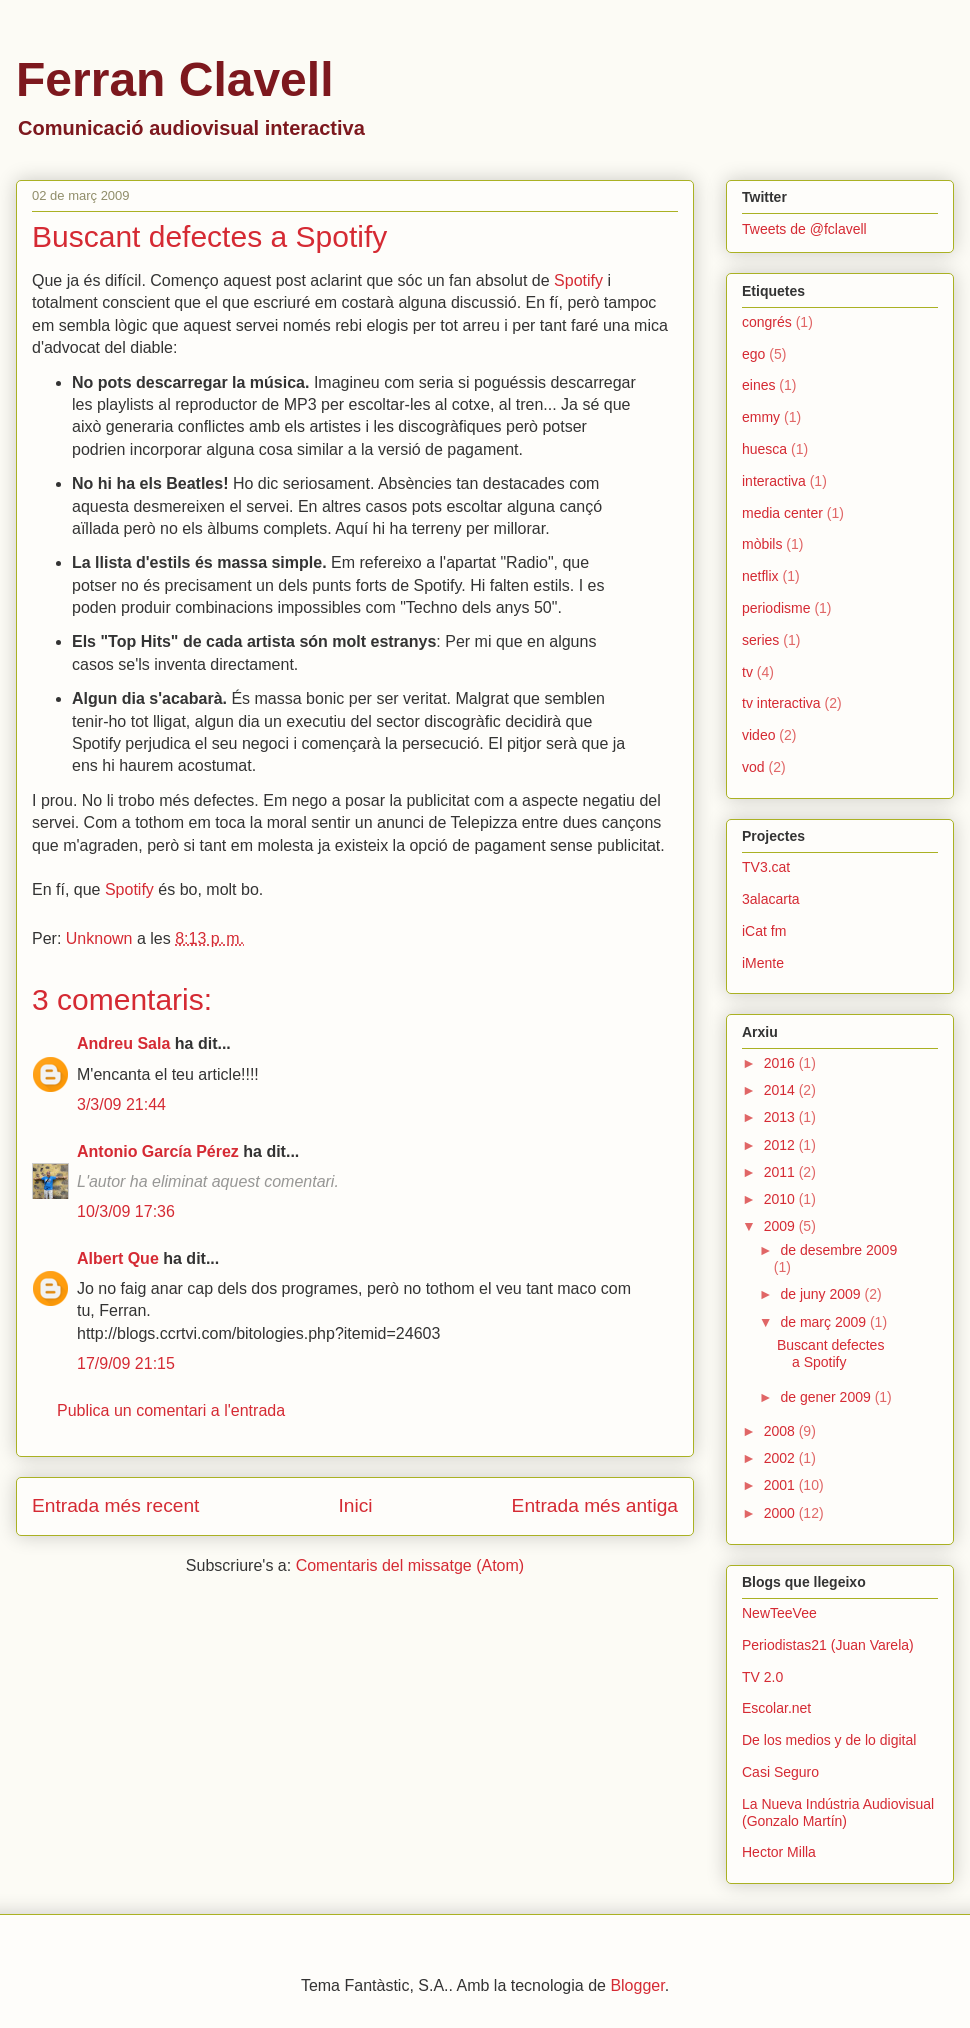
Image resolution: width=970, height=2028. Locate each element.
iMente (763, 963)
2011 (781, 1172)
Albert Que (118, 1258)
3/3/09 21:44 (121, 1104)
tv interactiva (781, 703)
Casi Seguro (780, 1772)
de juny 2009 (822, 1294)
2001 (781, 1485)
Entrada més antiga (595, 1505)
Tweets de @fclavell (804, 229)
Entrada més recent (115, 1505)
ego (753, 354)
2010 (781, 1199)
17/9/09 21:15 (126, 1363)
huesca (764, 449)
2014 (781, 1090)
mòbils (762, 544)
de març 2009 (825, 1322)
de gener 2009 (827, 1397)
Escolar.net (776, 1708)
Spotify (578, 280)
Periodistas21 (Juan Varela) (828, 1645)
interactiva (774, 481)
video (758, 735)
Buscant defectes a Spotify (830, 1353)
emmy (761, 417)
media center (782, 513)
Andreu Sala (123, 1043)
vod (753, 767)
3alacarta (771, 899)
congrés (767, 322)
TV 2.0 (762, 1677)
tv (747, 672)
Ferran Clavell (174, 79)
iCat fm (764, 931)
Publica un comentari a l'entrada (171, 1410)
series (760, 640)
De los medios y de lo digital (829, 1740)
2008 (781, 1431)
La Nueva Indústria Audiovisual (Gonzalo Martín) (838, 1812)
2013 (781, 1117)
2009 (781, 1226)
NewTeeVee (779, 1613)
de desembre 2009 (838, 1250)
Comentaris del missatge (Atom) (410, 1565)
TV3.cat (766, 867)
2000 (781, 1513)
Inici (355, 1505)
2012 (781, 1145)
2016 (781, 1063)
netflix (760, 576)
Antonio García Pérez (158, 1151)
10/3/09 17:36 (126, 1211)
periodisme (776, 608)
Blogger (637, 1985)
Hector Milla (779, 1852)
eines (758, 385)
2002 (781, 1458)
